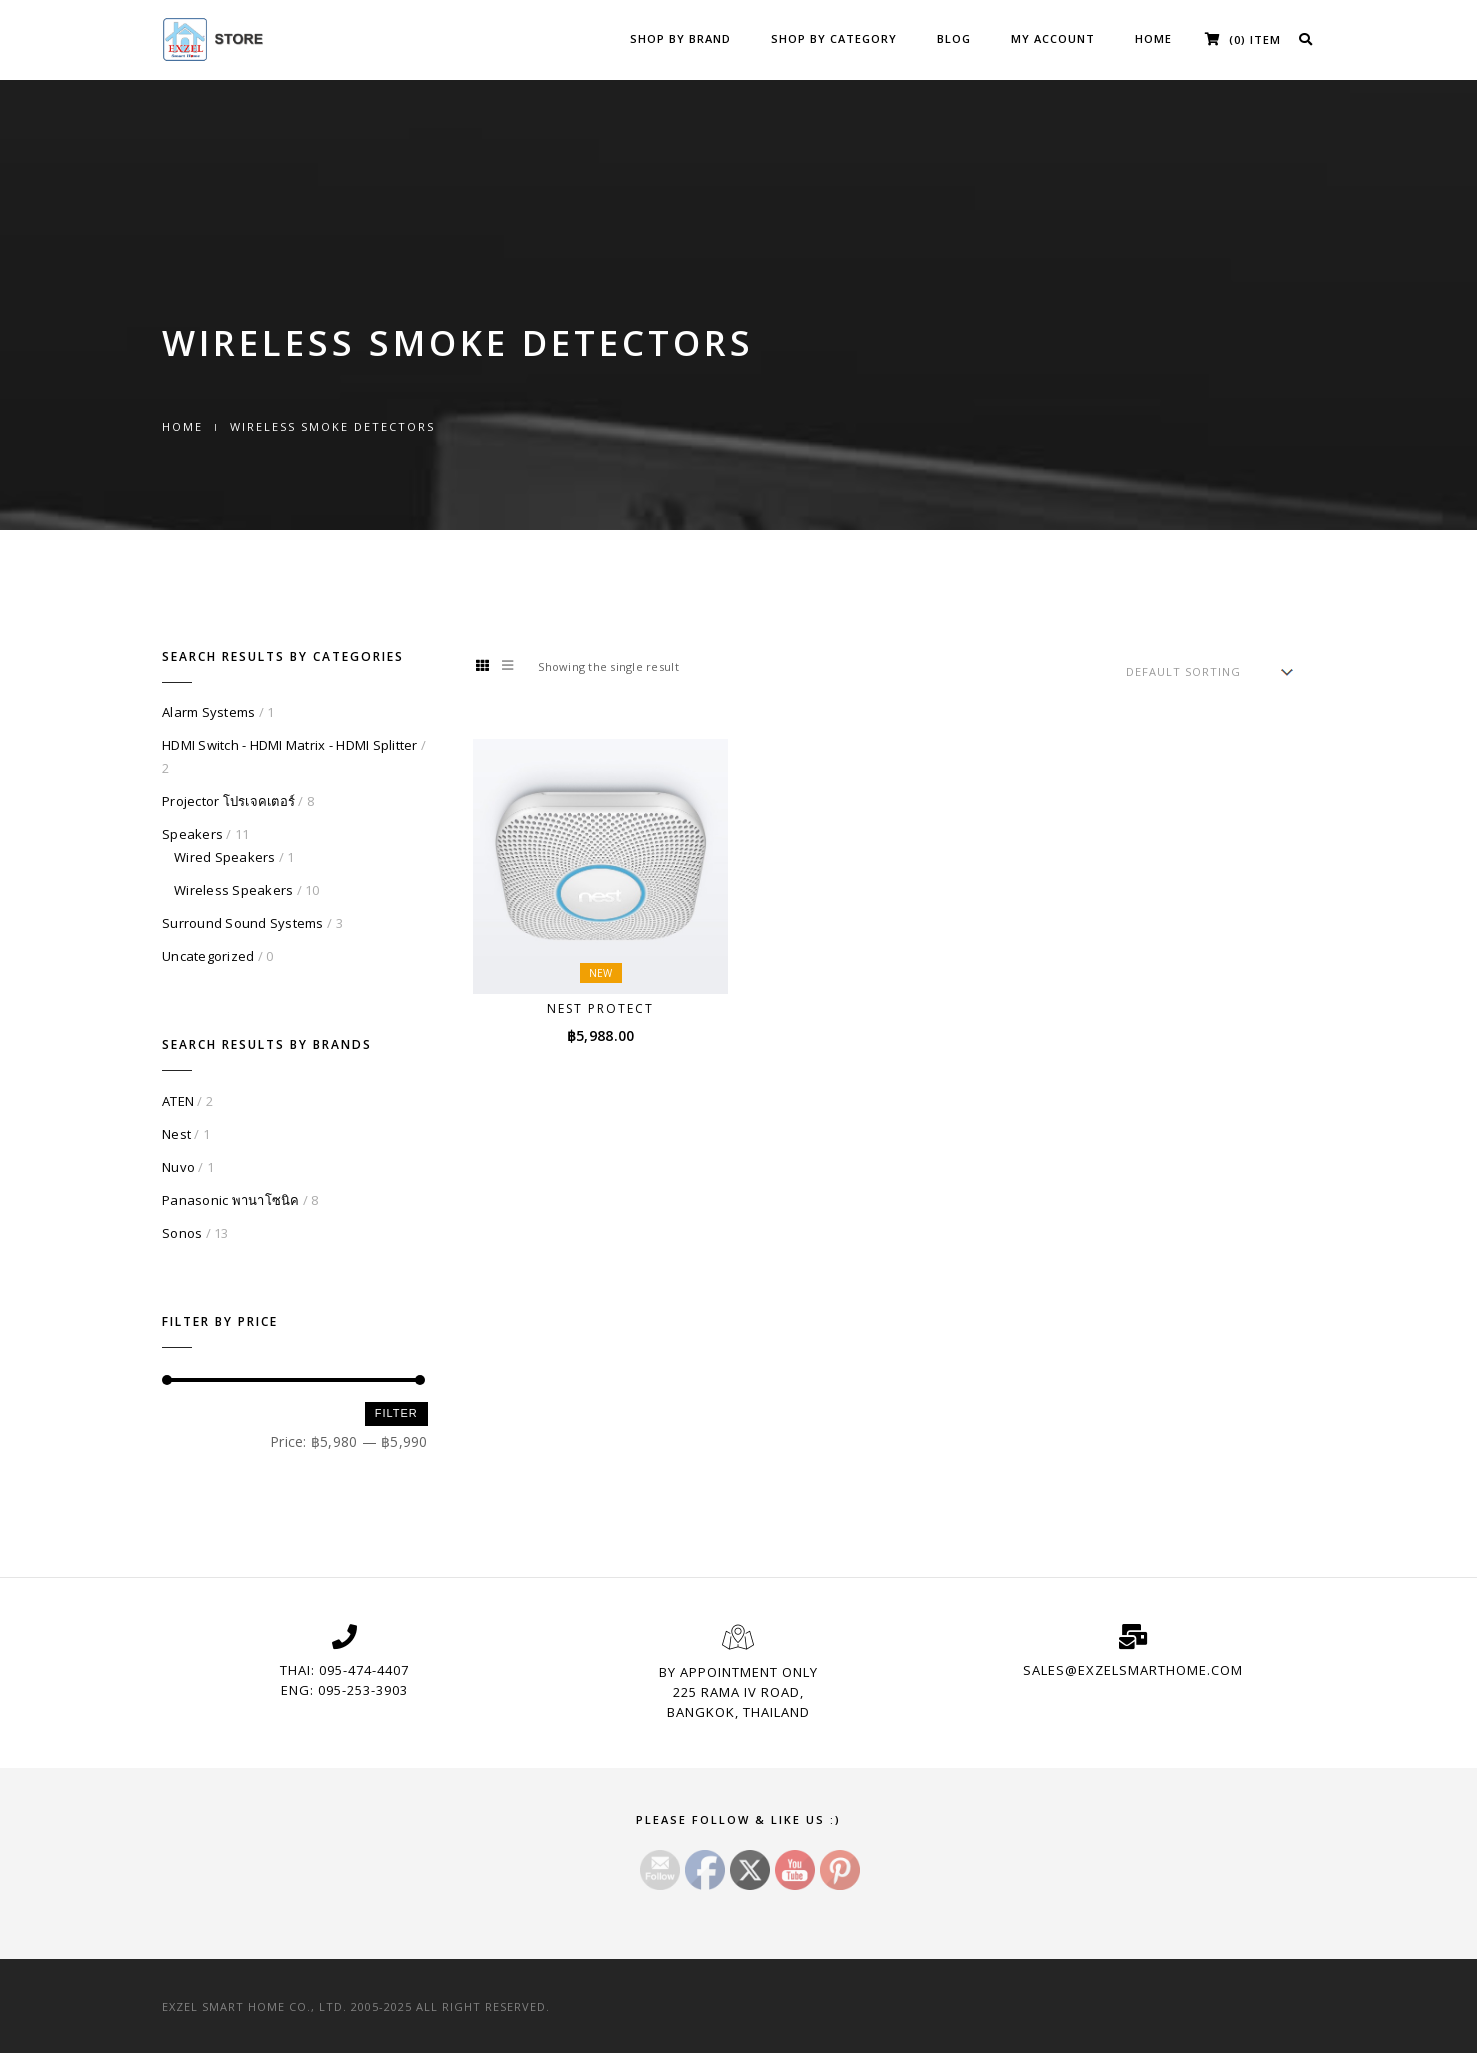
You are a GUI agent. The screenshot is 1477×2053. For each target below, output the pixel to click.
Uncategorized (208, 956)
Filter (396, 1413)
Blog (954, 38)
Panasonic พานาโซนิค (231, 1200)
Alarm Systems (208, 712)
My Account (1053, 38)
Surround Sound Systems (243, 923)
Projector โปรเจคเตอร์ (228, 801)
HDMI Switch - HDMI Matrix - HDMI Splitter (290, 745)
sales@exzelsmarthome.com (1133, 1670)
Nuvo (178, 1167)
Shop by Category (834, 38)
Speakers (192, 834)
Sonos (182, 1233)
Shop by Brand (680, 38)
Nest (176, 1134)
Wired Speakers (225, 857)
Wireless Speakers (233, 890)
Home (1153, 38)
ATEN (178, 1101)
